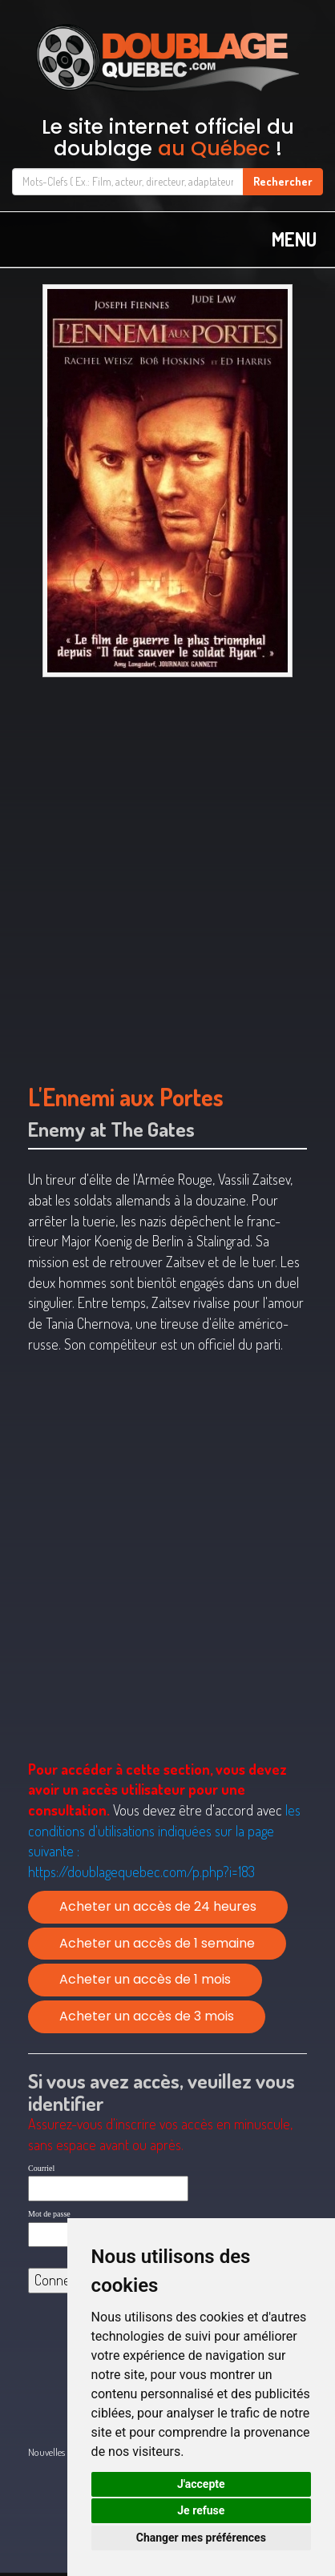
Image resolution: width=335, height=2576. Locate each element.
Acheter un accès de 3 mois (146, 2016)
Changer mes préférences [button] (201, 2537)
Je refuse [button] (200, 2510)
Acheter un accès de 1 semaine (157, 1943)
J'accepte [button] (201, 2484)
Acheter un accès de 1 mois (145, 1979)
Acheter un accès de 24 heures (157, 1906)
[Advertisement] (167, 872)
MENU (294, 239)
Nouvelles (46, 2452)
